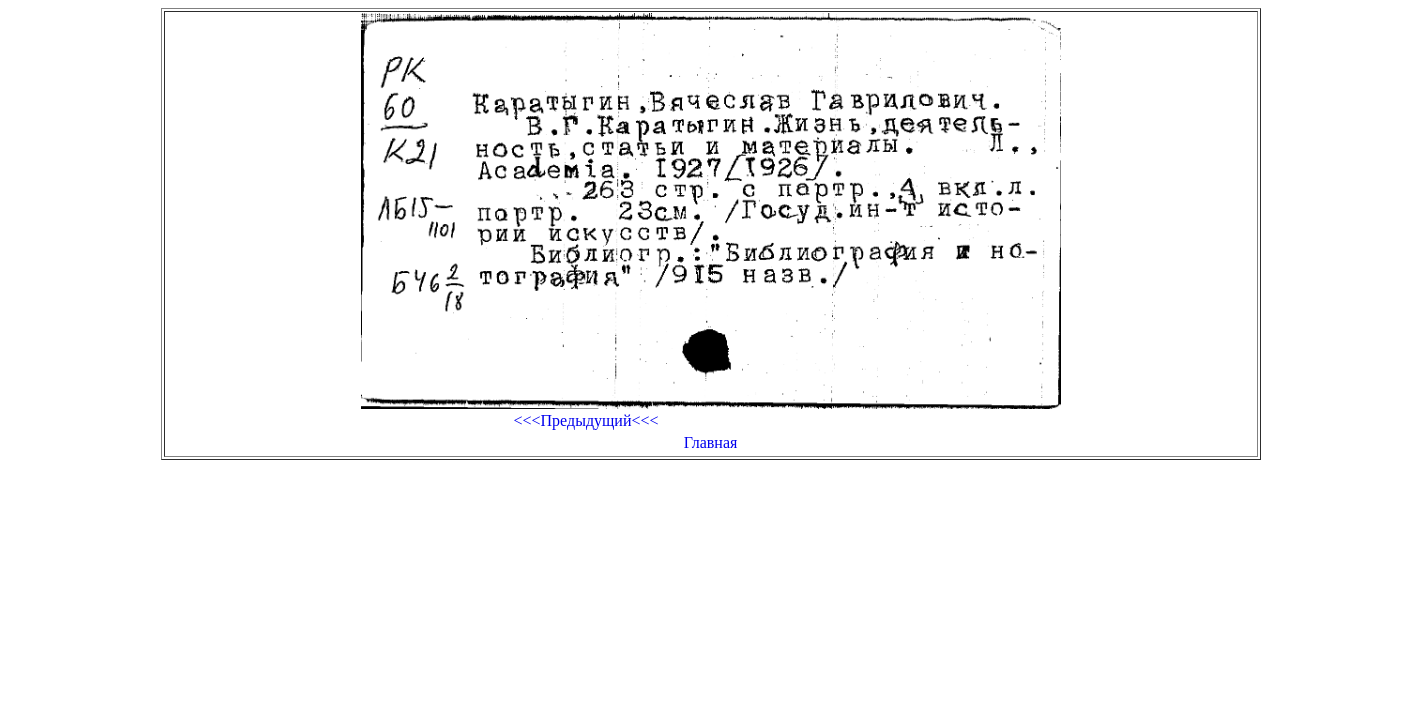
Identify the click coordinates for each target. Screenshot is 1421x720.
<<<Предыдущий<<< (585, 420)
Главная (711, 442)
